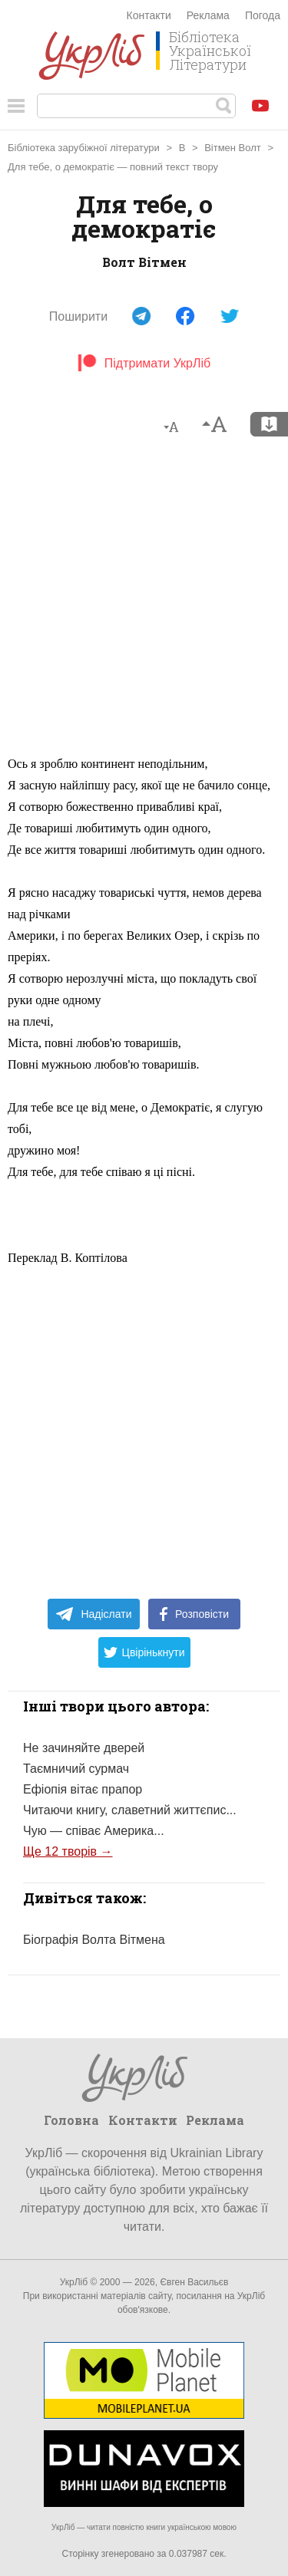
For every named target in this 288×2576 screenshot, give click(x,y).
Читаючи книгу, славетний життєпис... (130, 1810)
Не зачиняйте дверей (83, 1747)
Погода (262, 15)
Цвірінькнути (144, 1652)
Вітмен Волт (232, 147)
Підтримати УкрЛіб (144, 363)
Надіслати (93, 1614)
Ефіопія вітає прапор (82, 1789)
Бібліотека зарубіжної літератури (84, 147)
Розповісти (194, 1614)
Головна (71, 2120)
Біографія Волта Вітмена (94, 1939)
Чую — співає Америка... (93, 1830)
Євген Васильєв (194, 2282)
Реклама (208, 15)
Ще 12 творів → (68, 1851)
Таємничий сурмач (76, 1768)
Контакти (149, 15)
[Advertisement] (144, 602)
